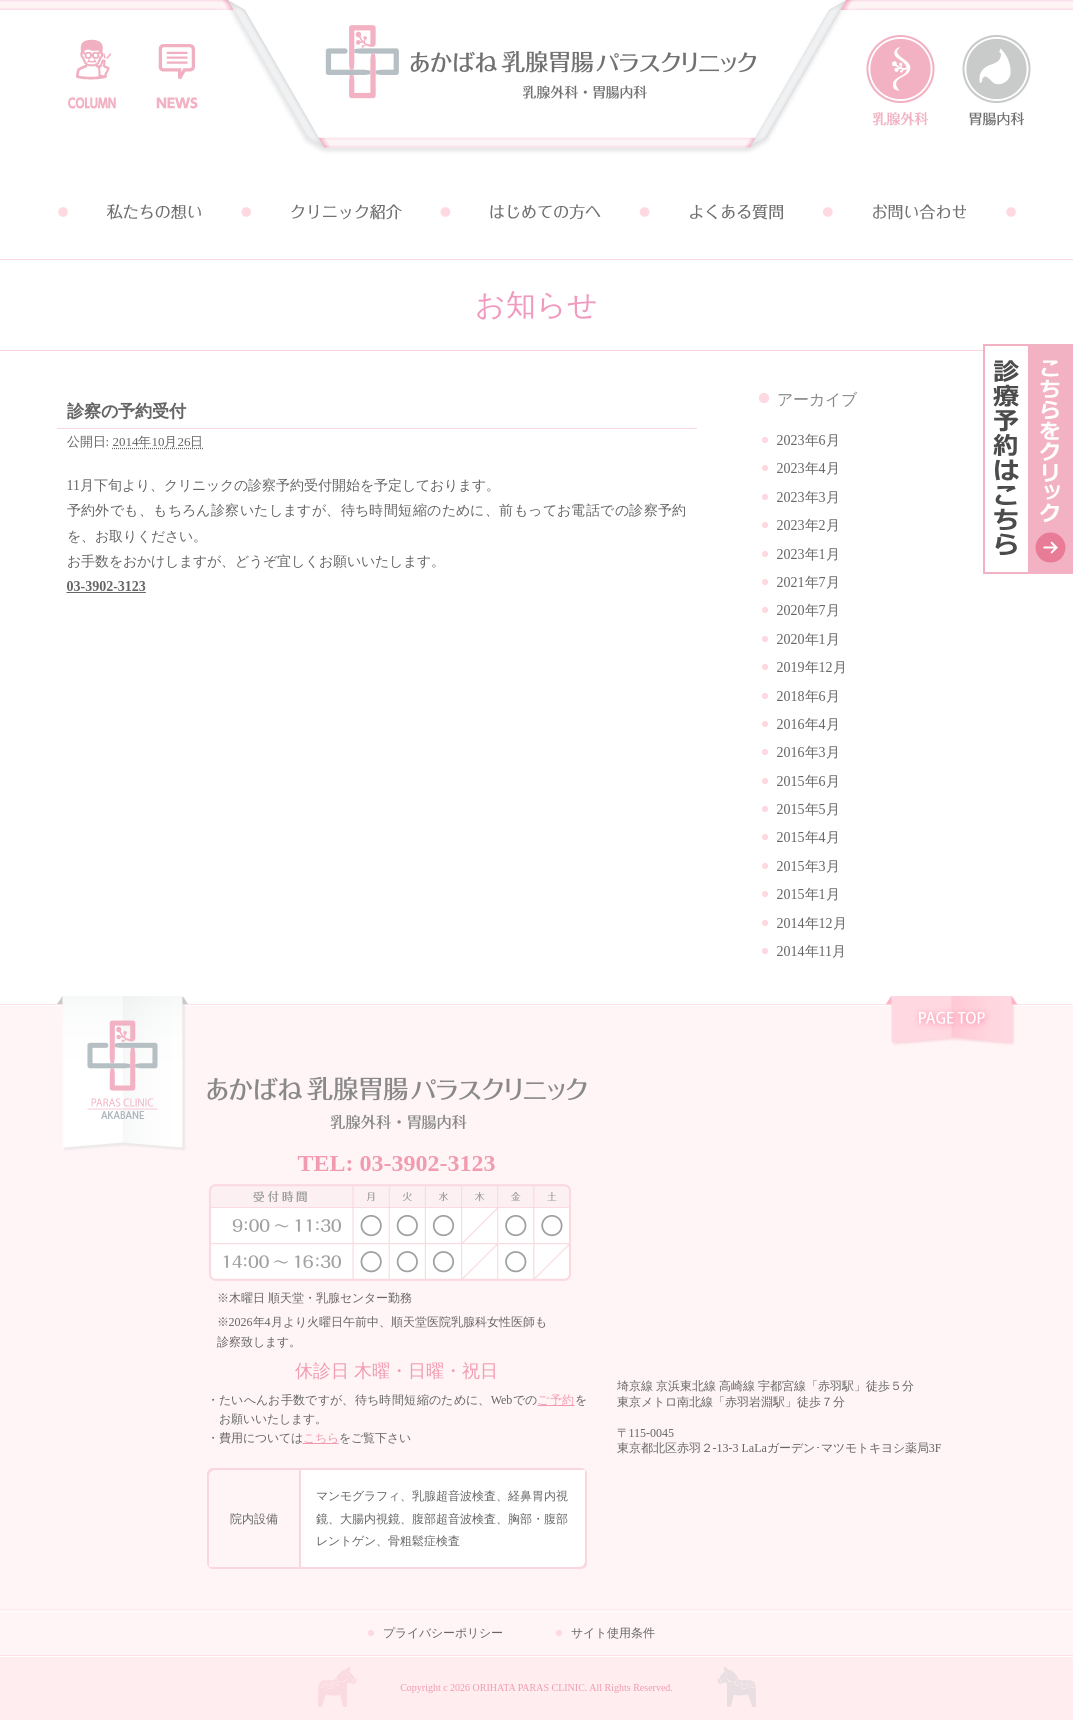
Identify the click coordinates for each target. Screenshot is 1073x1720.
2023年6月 (808, 440)
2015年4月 (808, 837)
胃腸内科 (996, 81)
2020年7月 (808, 610)
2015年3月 (808, 866)
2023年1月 (808, 554)
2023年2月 (808, 525)
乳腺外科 (900, 81)
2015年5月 (808, 809)
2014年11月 (811, 951)
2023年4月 (808, 468)
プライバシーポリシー (443, 1633)
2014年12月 (812, 923)
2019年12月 (812, 667)
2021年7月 (808, 582)
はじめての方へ (537, 212)
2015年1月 (808, 894)
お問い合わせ (921, 212)
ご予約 (555, 1400)
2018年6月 (808, 696)
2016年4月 (808, 724)
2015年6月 (808, 781)
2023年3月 (808, 497)
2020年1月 (808, 639)
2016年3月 (808, 752)
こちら (321, 1438)
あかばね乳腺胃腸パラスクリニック (537, 82)
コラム (92, 65)
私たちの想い (153, 212)
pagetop (951, 1023)
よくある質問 (729, 212)
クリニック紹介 (345, 212)
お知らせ (177, 65)
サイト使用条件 (613, 1633)
